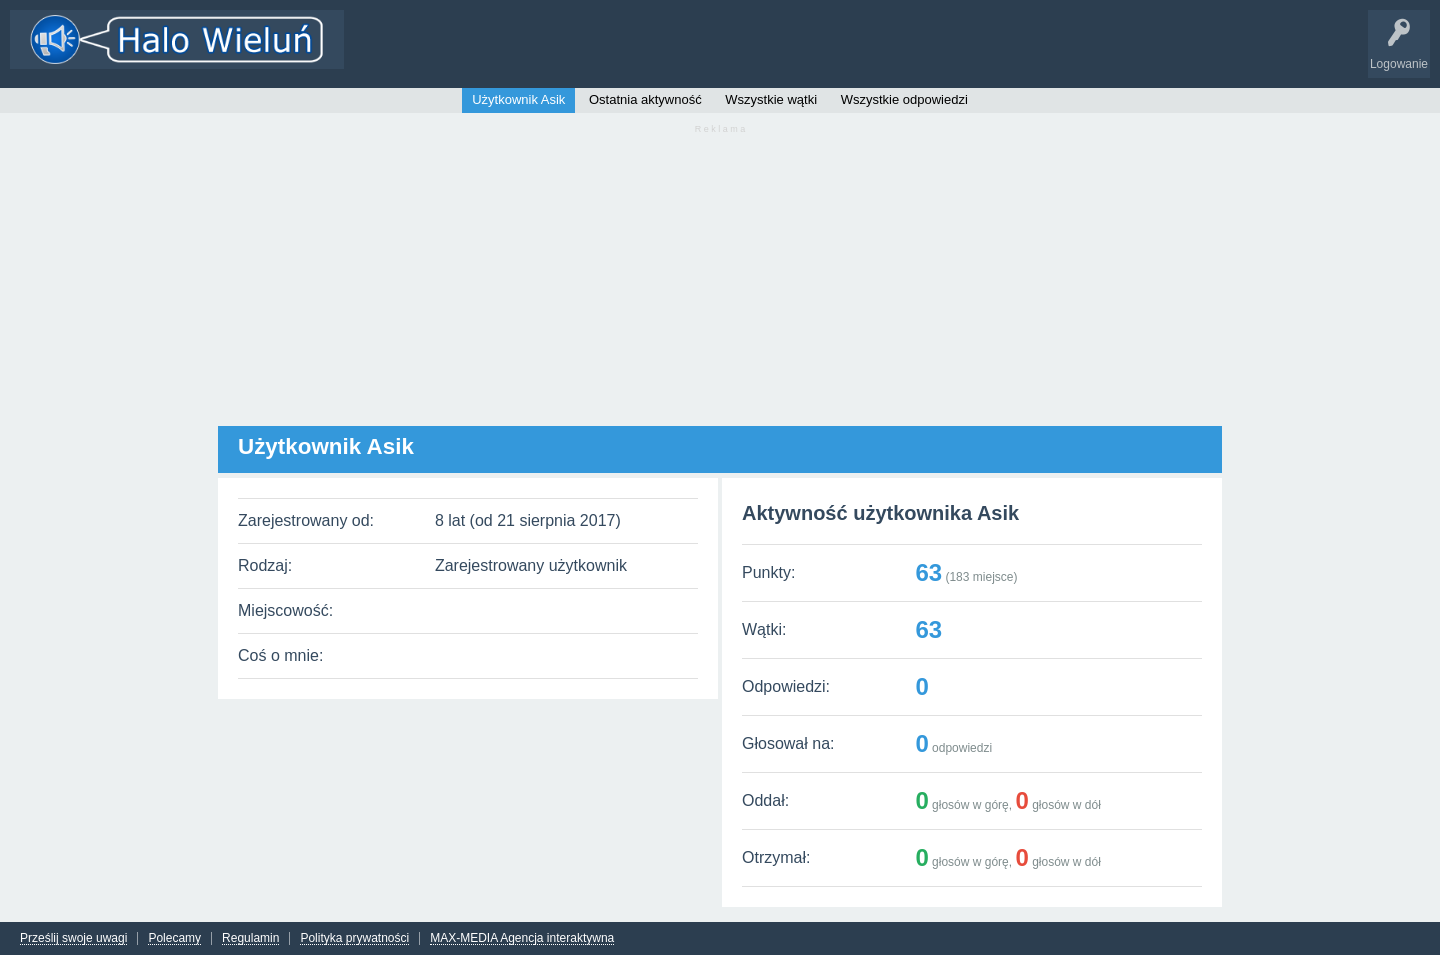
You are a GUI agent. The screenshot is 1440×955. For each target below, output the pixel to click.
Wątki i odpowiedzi (413, 54)
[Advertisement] (720, 286)
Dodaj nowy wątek (612, 54)
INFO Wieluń (770, 54)
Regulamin (250, 938)
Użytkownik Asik (518, 99)
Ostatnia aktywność (645, 99)
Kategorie (513, 54)
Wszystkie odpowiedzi (904, 99)
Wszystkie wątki (771, 99)
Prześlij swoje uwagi (73, 938)
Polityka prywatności (354, 938)
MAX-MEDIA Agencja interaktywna (522, 938)
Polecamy (174, 938)
